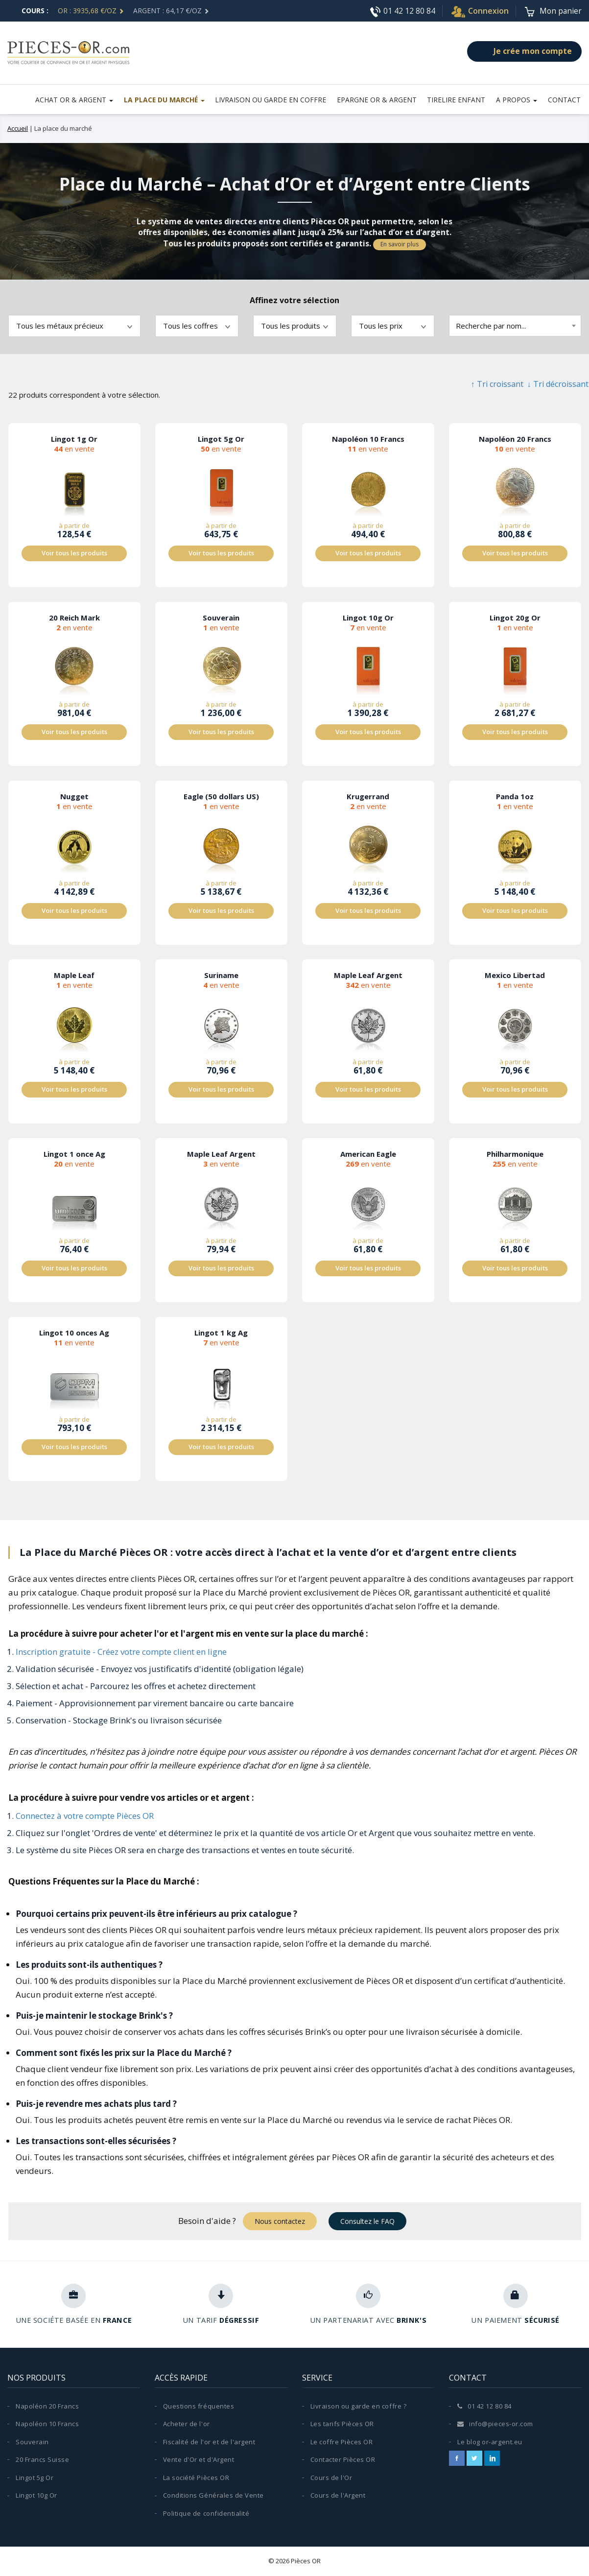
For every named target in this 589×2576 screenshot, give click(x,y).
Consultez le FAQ (367, 2221)
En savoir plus (399, 244)
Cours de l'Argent (338, 2495)
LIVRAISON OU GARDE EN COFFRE (274, 98)
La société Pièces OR (196, 2477)
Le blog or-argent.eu (489, 2441)
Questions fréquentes (198, 2406)
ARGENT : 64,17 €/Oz (171, 10)
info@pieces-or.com (495, 2424)
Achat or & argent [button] (79, 98)
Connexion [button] (478, 10)
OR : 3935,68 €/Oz (91, 10)
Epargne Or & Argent (380, 98)
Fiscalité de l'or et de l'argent (209, 2441)
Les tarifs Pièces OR (342, 2424)
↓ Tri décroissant (558, 384)
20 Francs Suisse (42, 2460)
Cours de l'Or (331, 2477)
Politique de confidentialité (206, 2513)
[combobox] (515, 325)
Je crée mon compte (524, 51)
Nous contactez (280, 2221)
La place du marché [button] (168, 98)
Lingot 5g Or (34, 2477)
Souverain (32, 2441)
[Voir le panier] (553, 10)
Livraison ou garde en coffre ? (358, 2406)
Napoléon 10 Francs (47, 2424)
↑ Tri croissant (497, 384)
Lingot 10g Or (36, 2495)
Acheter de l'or (186, 2424)
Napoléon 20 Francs (47, 2406)
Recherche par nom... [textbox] (491, 326)
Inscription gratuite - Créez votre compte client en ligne (121, 1651)
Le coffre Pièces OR (341, 2441)
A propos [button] (518, 98)
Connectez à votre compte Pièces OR (85, 1815)
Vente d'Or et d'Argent (198, 2460)
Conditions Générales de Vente (213, 2495)
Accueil (17, 128)
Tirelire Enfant (459, 98)
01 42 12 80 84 (400, 11)
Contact (565, 98)
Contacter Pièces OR (343, 2460)
